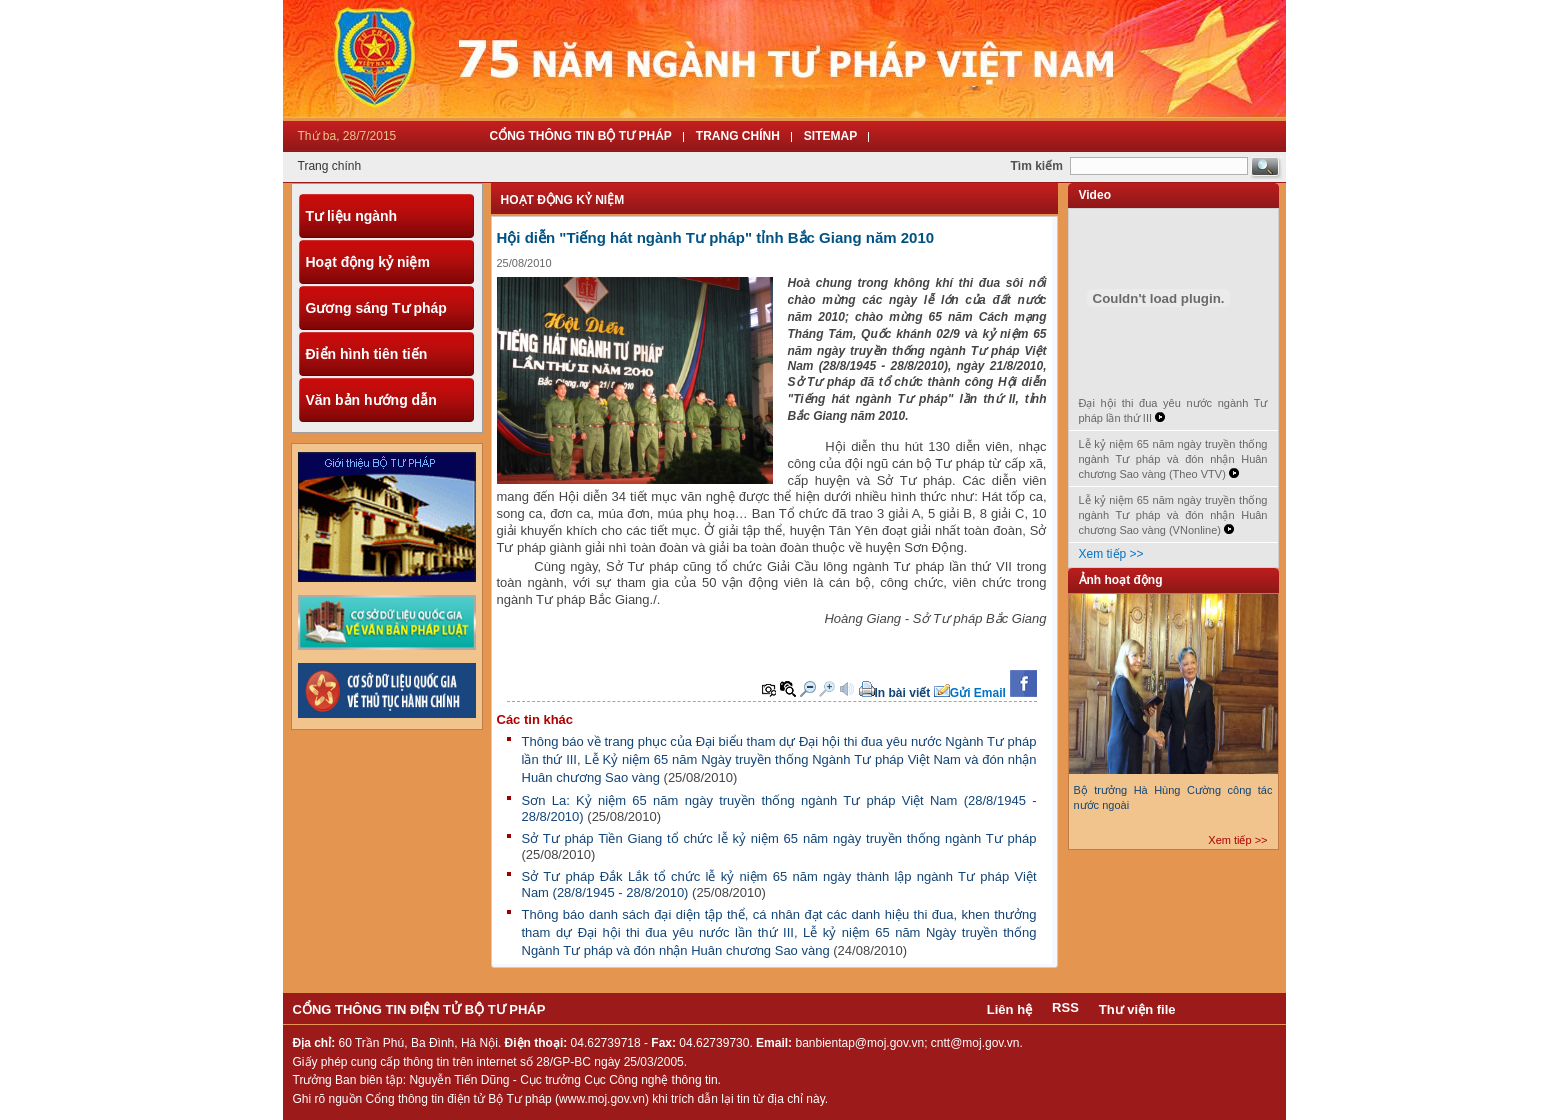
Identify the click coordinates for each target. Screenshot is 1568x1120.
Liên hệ (1009, 1009)
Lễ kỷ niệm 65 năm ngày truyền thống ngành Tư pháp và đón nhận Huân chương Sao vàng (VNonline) (1173, 515)
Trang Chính (738, 136)
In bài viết (903, 693)
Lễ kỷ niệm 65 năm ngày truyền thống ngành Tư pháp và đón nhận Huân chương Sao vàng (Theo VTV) (1173, 459)
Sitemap (830, 136)
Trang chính (330, 166)
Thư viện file (1137, 1009)
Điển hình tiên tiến (367, 354)
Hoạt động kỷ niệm (368, 262)
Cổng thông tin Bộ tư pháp (581, 136)
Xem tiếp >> (1111, 554)
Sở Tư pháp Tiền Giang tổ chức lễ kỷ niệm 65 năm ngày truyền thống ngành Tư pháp (779, 838)
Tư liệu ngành (352, 216)
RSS (1065, 1007)
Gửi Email (978, 693)
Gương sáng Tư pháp (376, 308)
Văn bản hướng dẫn (371, 400)
